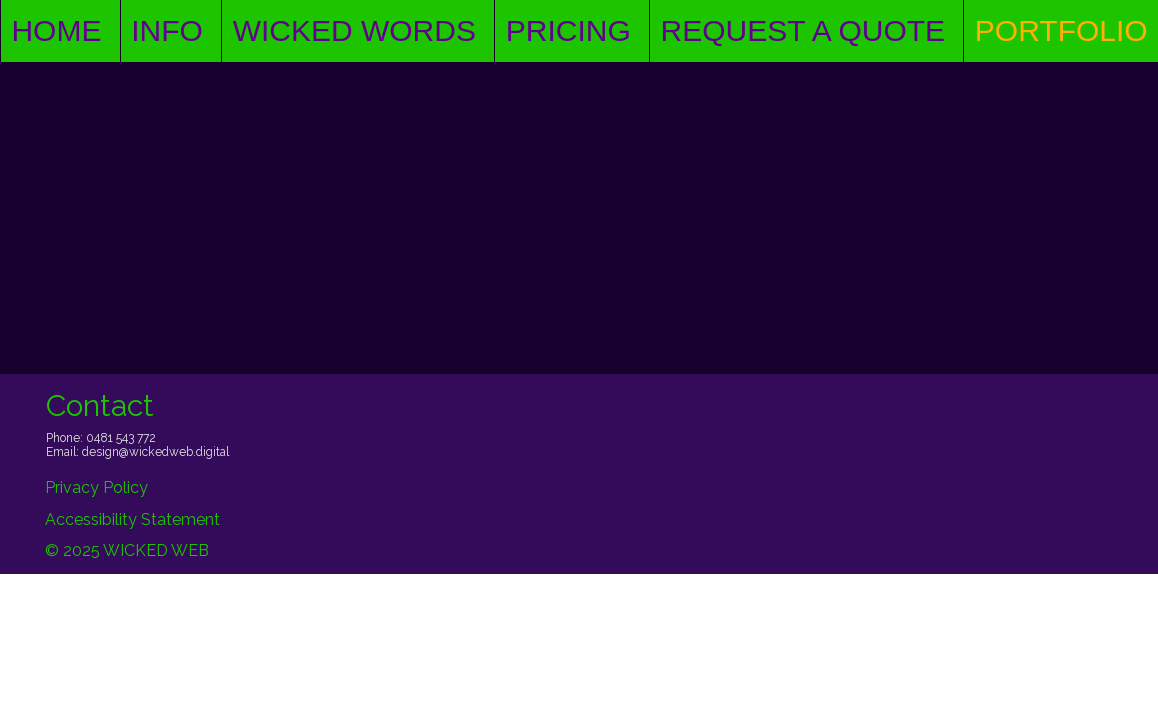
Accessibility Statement (132, 519)
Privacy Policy (96, 487)
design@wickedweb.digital (155, 452)
